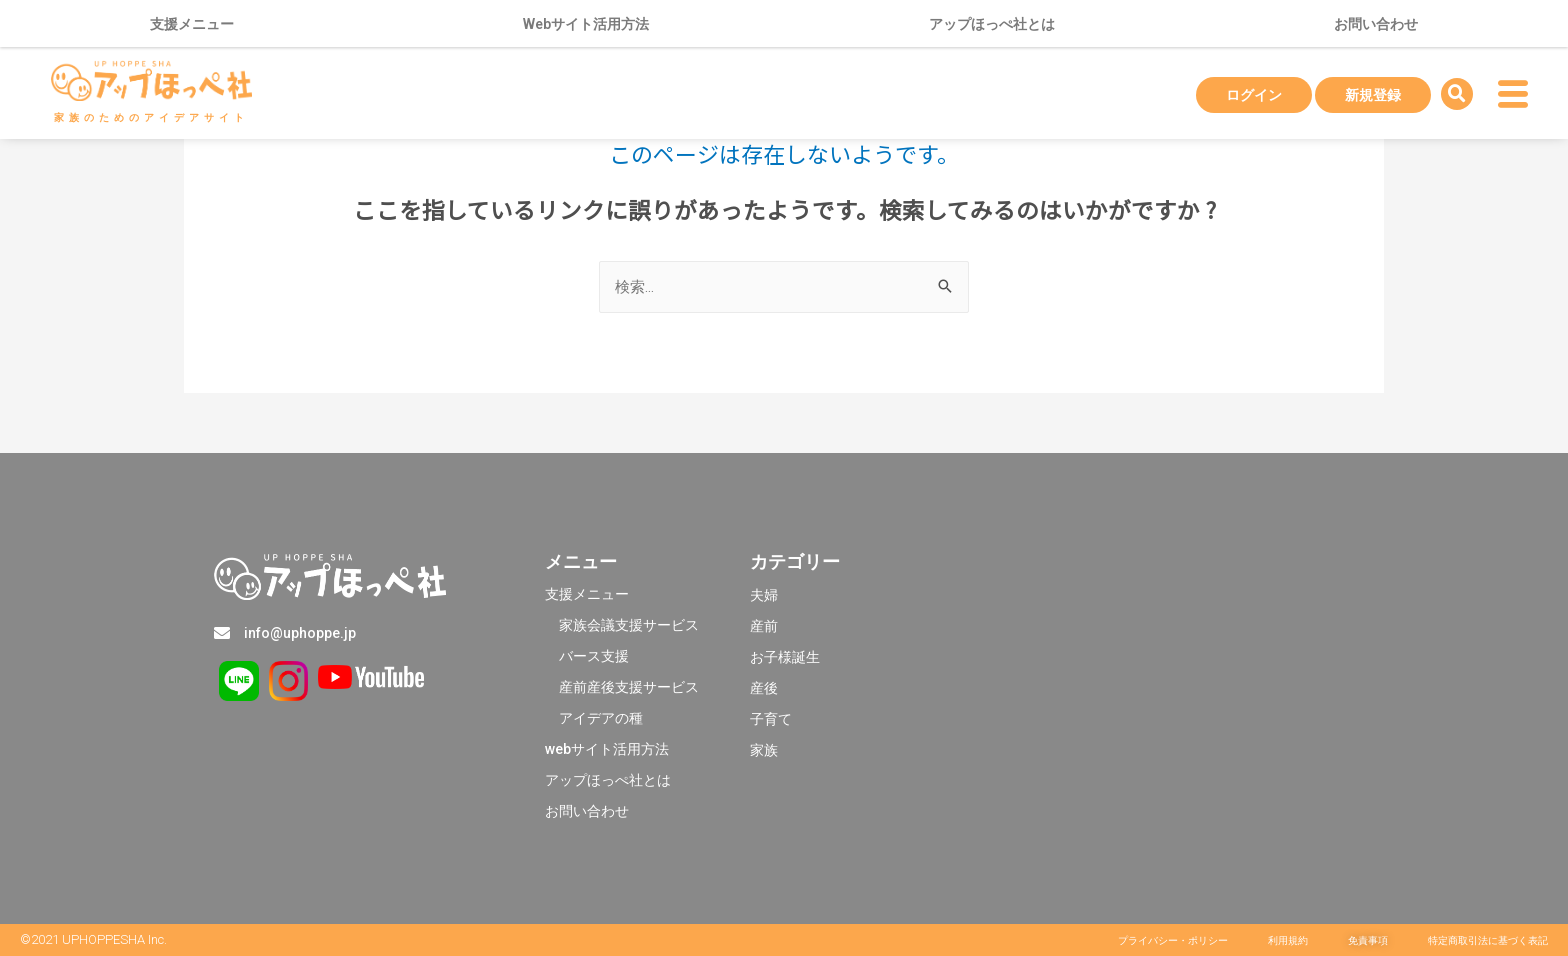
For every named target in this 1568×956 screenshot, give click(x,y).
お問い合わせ (1376, 24)
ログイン (1254, 95)
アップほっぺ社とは (992, 24)
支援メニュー (197, 24)
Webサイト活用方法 (586, 24)
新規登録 (1373, 95)
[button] (1173, 941)
